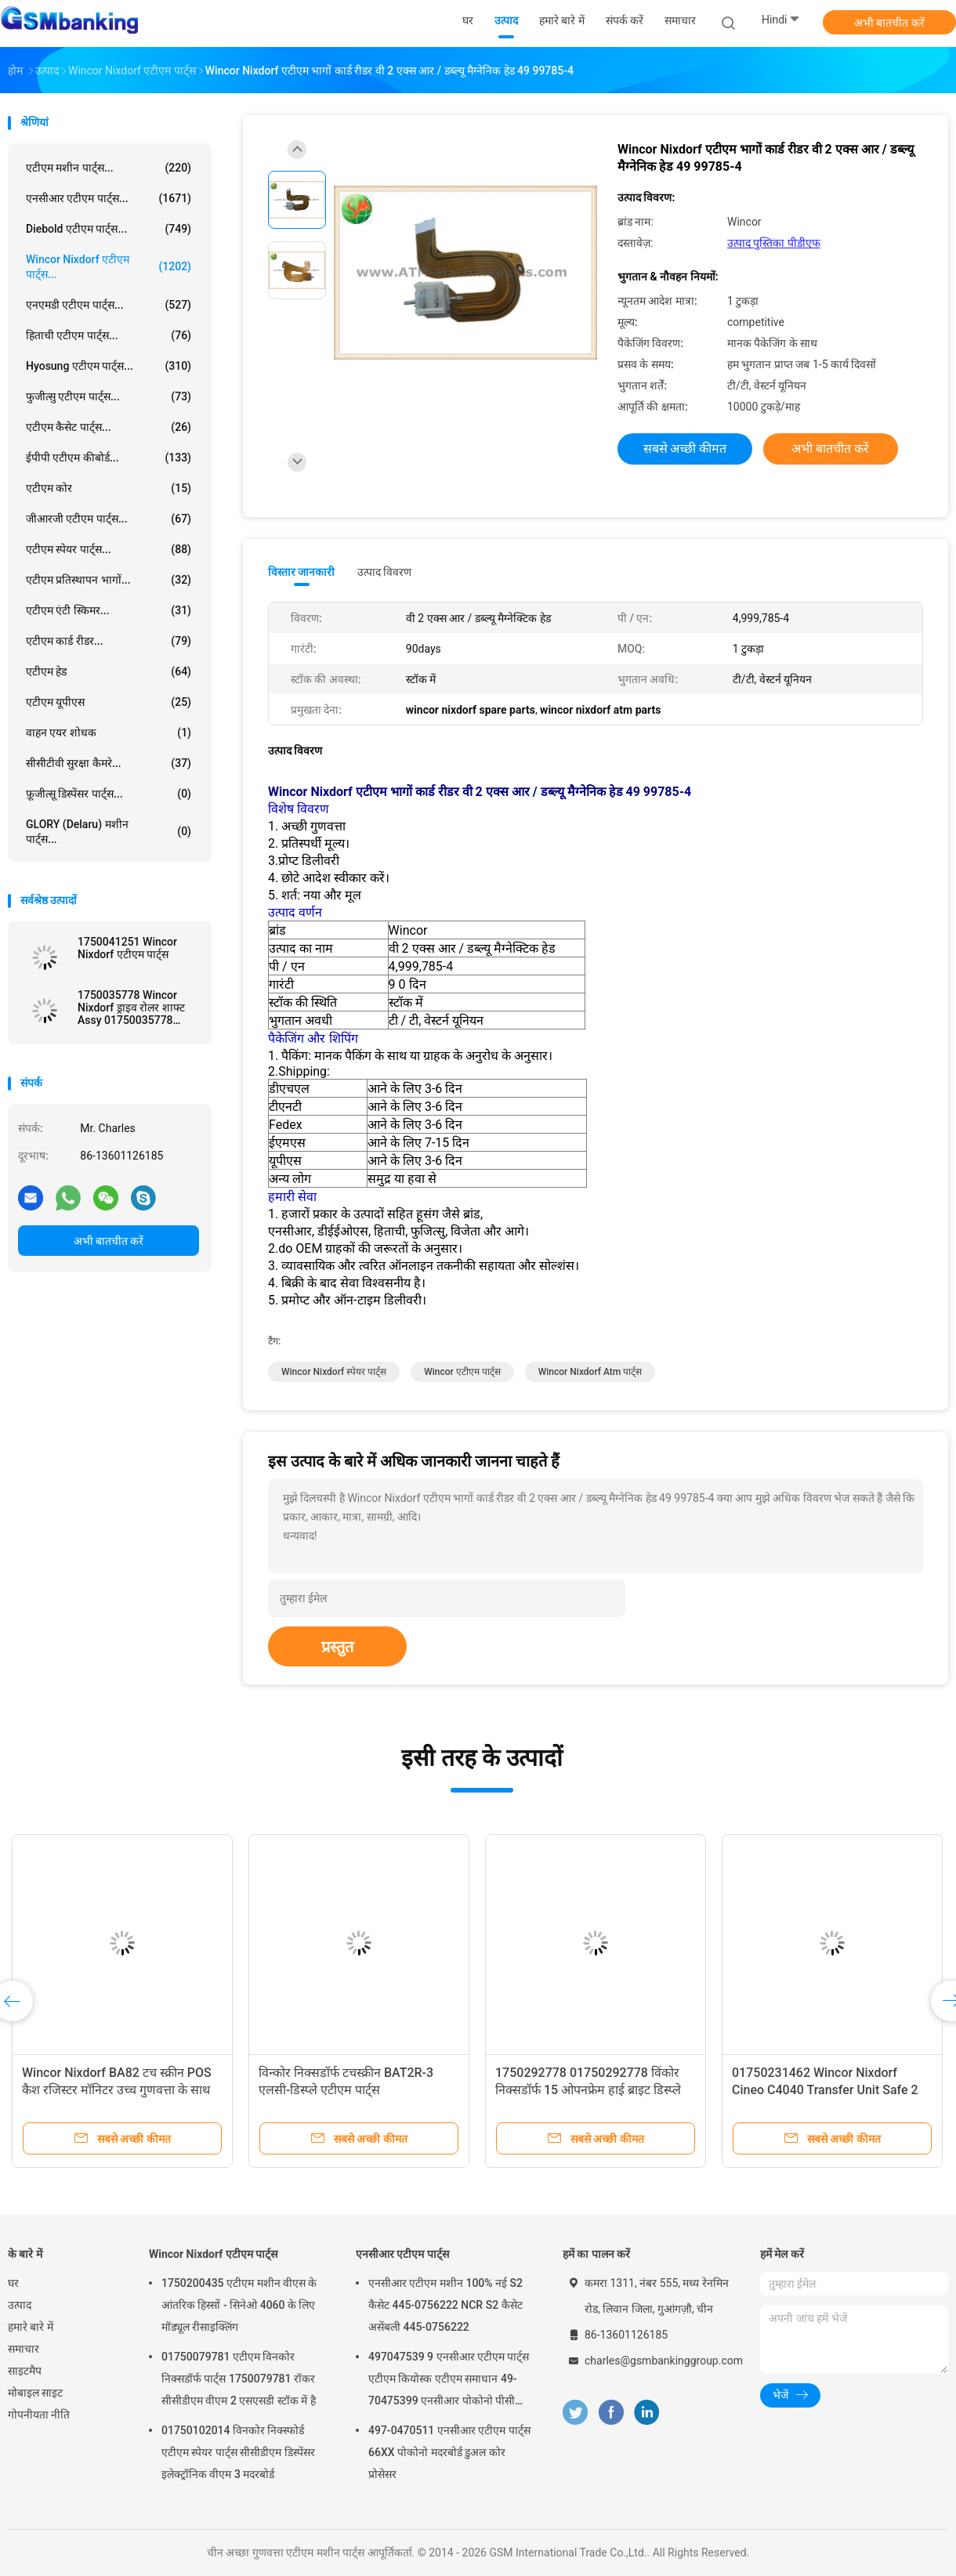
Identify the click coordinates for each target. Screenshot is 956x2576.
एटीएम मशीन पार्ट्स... (108, 167)
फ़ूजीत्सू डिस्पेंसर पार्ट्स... (108, 793)
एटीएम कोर (108, 488)
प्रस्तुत (337, 1646)
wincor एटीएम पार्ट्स (462, 1371)
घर (13, 2283)
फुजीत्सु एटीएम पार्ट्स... (108, 396)
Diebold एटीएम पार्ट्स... (108, 229)
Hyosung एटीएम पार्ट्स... (108, 366)
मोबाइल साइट (35, 2392)
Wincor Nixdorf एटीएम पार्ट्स (213, 2254)
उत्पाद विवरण (384, 572)
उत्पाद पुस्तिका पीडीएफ (773, 243)
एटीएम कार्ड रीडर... (108, 641)
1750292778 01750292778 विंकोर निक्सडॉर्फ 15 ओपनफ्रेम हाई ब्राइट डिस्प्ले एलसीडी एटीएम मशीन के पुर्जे (588, 2090)
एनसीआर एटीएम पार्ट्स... (108, 198)
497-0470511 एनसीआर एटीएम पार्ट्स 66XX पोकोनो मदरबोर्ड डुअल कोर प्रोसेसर (449, 2452)
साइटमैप (25, 2370)
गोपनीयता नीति (39, 2414)
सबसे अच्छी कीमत (685, 448)
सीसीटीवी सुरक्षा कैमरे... (108, 763)
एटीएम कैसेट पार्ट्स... (108, 427)
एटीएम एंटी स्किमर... (108, 610)
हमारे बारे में (30, 2327)
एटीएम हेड (108, 671)
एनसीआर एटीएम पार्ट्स (402, 2254)
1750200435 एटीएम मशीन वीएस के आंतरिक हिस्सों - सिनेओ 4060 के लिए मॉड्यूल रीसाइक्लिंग (239, 2305)
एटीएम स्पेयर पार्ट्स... (108, 549)
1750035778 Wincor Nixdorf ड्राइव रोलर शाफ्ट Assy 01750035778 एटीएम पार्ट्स (131, 1007)
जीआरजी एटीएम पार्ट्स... (108, 518)
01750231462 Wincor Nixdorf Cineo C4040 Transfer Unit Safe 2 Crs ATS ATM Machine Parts (825, 2090)
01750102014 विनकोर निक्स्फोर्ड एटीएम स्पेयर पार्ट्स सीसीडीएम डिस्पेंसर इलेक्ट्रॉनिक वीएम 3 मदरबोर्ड (238, 2452)
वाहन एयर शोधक (108, 732)
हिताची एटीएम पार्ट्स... (108, 335)
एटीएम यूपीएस (108, 702)
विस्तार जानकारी (301, 572)
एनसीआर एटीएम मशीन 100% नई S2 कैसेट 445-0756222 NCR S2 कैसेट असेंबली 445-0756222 (445, 2305)
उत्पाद (19, 2305)
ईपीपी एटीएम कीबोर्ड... (108, 457)
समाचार (23, 2349)
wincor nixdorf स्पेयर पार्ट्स (333, 1371)
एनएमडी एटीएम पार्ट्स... (108, 305)
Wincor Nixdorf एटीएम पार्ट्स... (108, 266)
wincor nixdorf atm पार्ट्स (590, 1371)
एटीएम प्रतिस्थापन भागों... (108, 580)
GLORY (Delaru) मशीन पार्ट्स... (108, 831)
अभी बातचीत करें (889, 22)
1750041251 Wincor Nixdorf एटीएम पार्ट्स (127, 948)
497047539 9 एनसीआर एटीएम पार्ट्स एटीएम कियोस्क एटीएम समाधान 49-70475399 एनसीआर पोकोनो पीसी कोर (449, 2380)
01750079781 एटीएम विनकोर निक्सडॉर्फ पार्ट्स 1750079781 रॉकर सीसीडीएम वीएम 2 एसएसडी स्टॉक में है (238, 2378)
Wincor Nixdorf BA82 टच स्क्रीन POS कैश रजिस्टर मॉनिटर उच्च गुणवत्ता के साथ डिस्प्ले (117, 2090)
